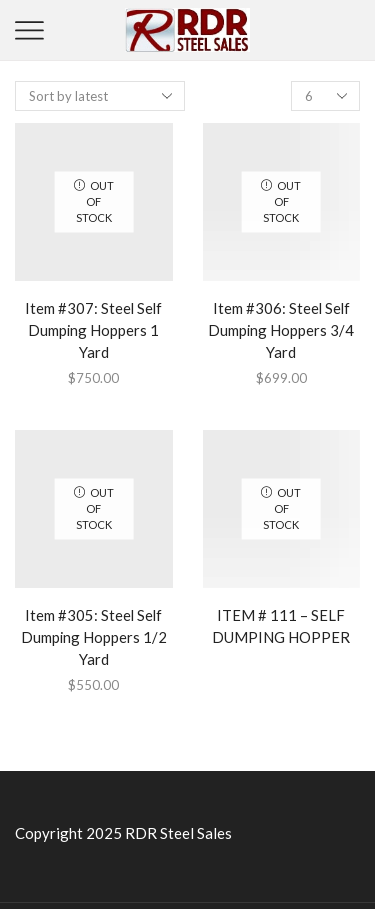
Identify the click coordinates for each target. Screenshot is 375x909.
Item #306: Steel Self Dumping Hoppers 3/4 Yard (281, 330)
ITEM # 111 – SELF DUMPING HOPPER (281, 626)
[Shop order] (100, 96)
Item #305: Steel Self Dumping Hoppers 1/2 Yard (94, 637)
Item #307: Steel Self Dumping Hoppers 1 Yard (93, 330)
